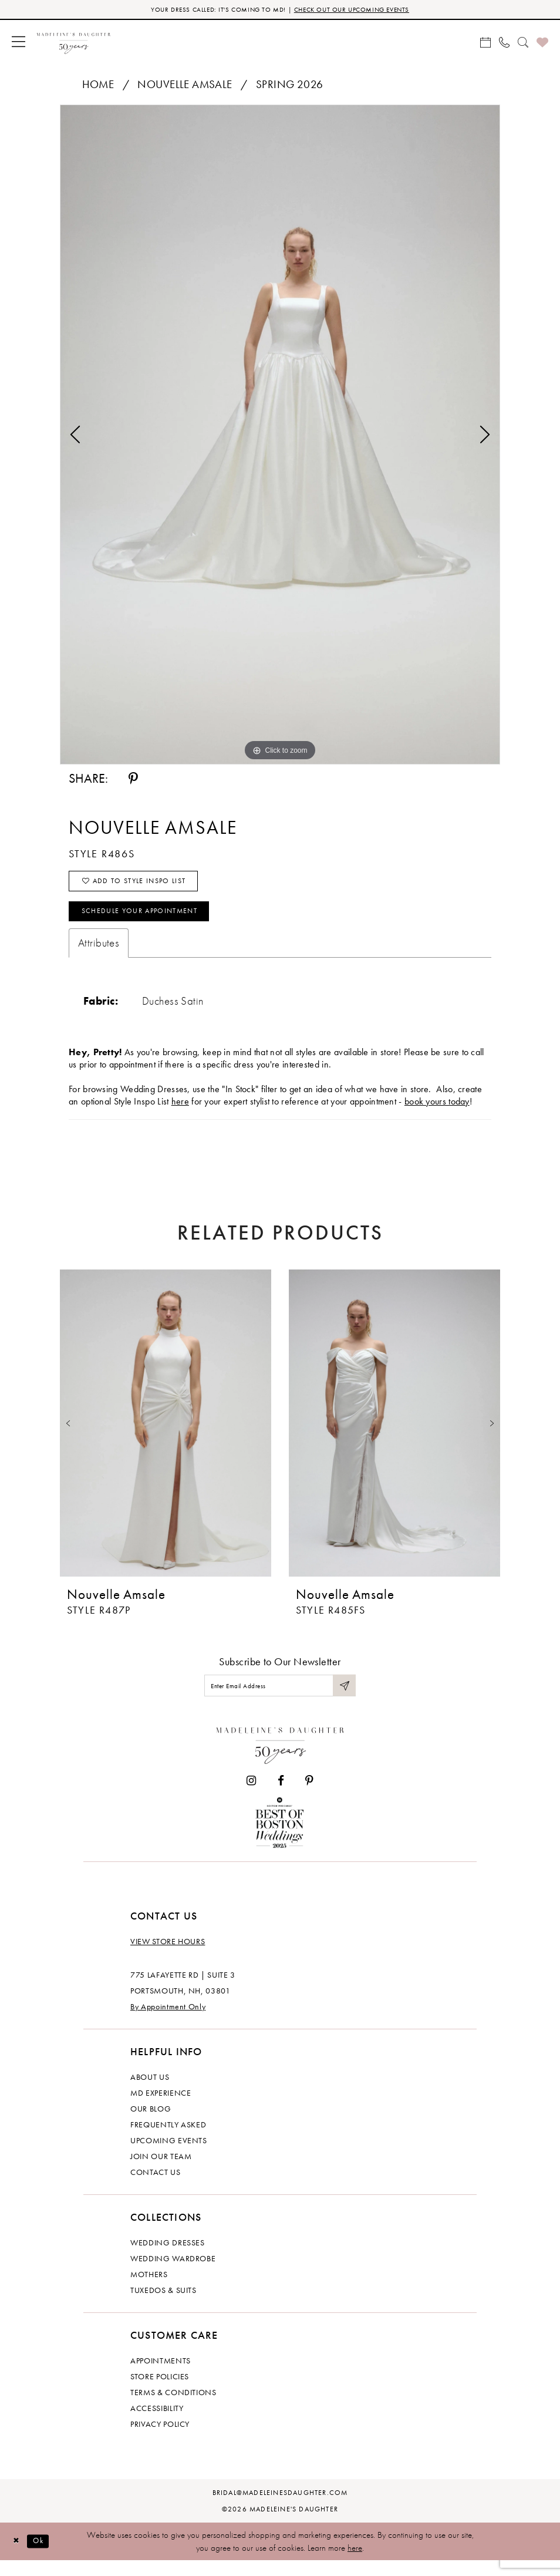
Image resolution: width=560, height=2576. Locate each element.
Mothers (149, 2289)
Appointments (160, 2375)
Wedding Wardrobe (172, 2273)
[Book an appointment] (485, 43)
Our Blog (150, 2124)
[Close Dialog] (17, 2557)
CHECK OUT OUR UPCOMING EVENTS (361, 10)
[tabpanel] (280, 436)
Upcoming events (168, 2155)
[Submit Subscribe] (343, 1699)
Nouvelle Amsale (184, 86)
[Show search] (523, 43)
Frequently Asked (168, 2139)
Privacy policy (160, 2439)
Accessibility (156, 2423)
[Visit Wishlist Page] (542, 43)
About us (149, 2092)
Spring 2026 (289, 86)
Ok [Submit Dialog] (44, 2556)
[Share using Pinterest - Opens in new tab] (133, 780)
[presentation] (165, 1434)
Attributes (98, 954)
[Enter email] (280, 1699)
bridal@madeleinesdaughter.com (280, 2508)
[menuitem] (18, 43)
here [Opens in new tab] (180, 1113)
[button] (18, 43)
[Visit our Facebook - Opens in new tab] (281, 1796)
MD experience (160, 2108)
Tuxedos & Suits (163, 2305)
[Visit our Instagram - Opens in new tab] (251, 1796)
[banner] (73, 43)
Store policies (159, 2391)
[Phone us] (504, 43)
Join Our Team (160, 2171)
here (355, 2563)
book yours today (437, 1113)
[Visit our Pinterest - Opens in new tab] (309, 1796)
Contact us (155, 2187)
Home (98, 86)
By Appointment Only (167, 2021)
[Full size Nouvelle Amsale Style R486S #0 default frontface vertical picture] (280, 436)
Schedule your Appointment (151, 921)
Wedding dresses (167, 2257)
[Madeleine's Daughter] (280, 1758)
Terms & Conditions (173, 2407)
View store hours (167, 1956)
